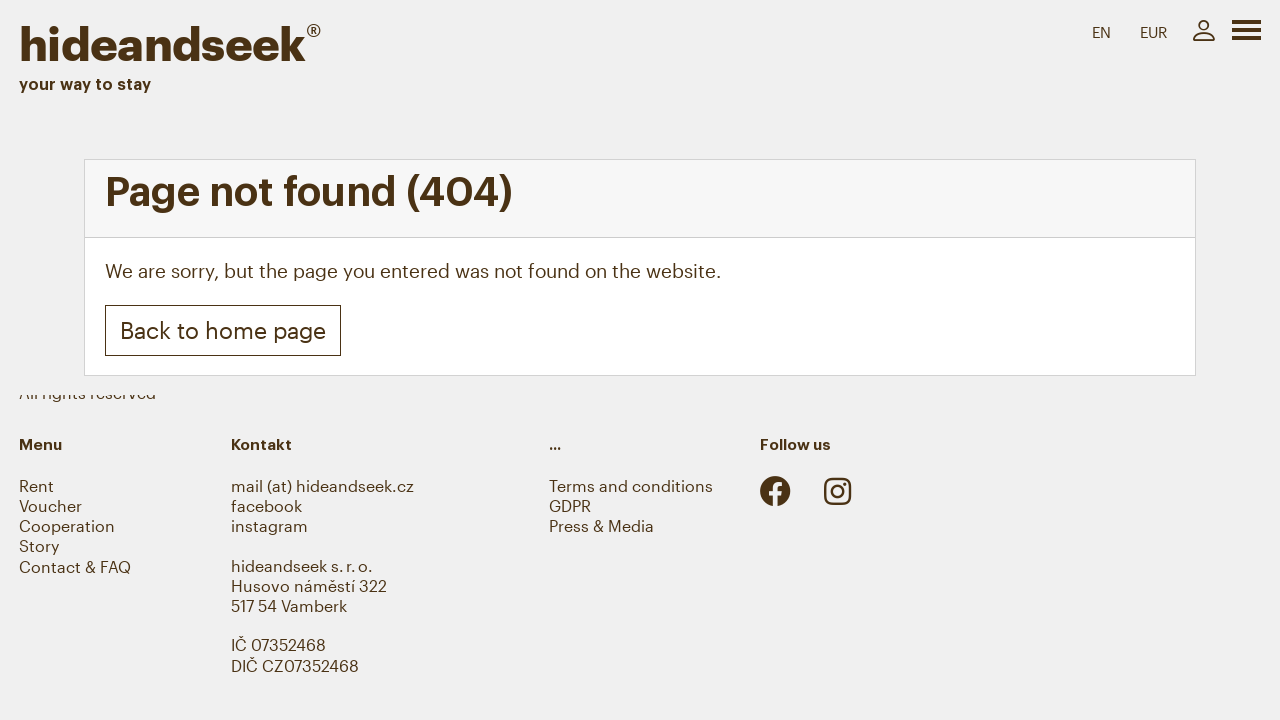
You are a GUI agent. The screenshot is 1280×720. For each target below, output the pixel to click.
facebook (266, 506)
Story (39, 546)
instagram (269, 526)
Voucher (50, 506)
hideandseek (169, 43)
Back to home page (223, 329)
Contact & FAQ (75, 567)
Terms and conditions (631, 486)
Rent (36, 486)
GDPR (570, 506)
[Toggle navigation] (1246, 34)
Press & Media (601, 526)
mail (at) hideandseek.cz (322, 486)
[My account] (1203, 31)
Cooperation (67, 526)
